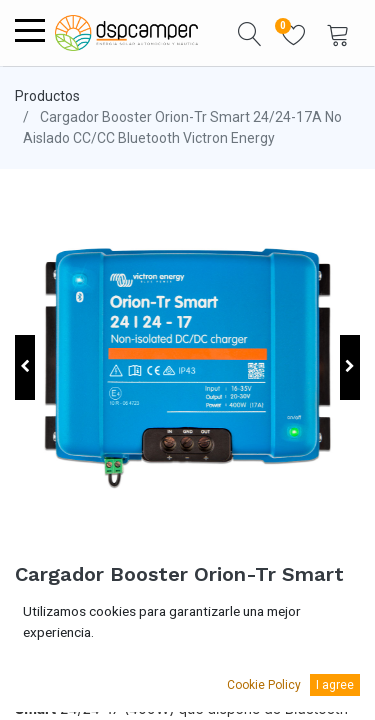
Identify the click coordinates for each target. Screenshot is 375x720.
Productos (47, 96)
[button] (250, 33)
